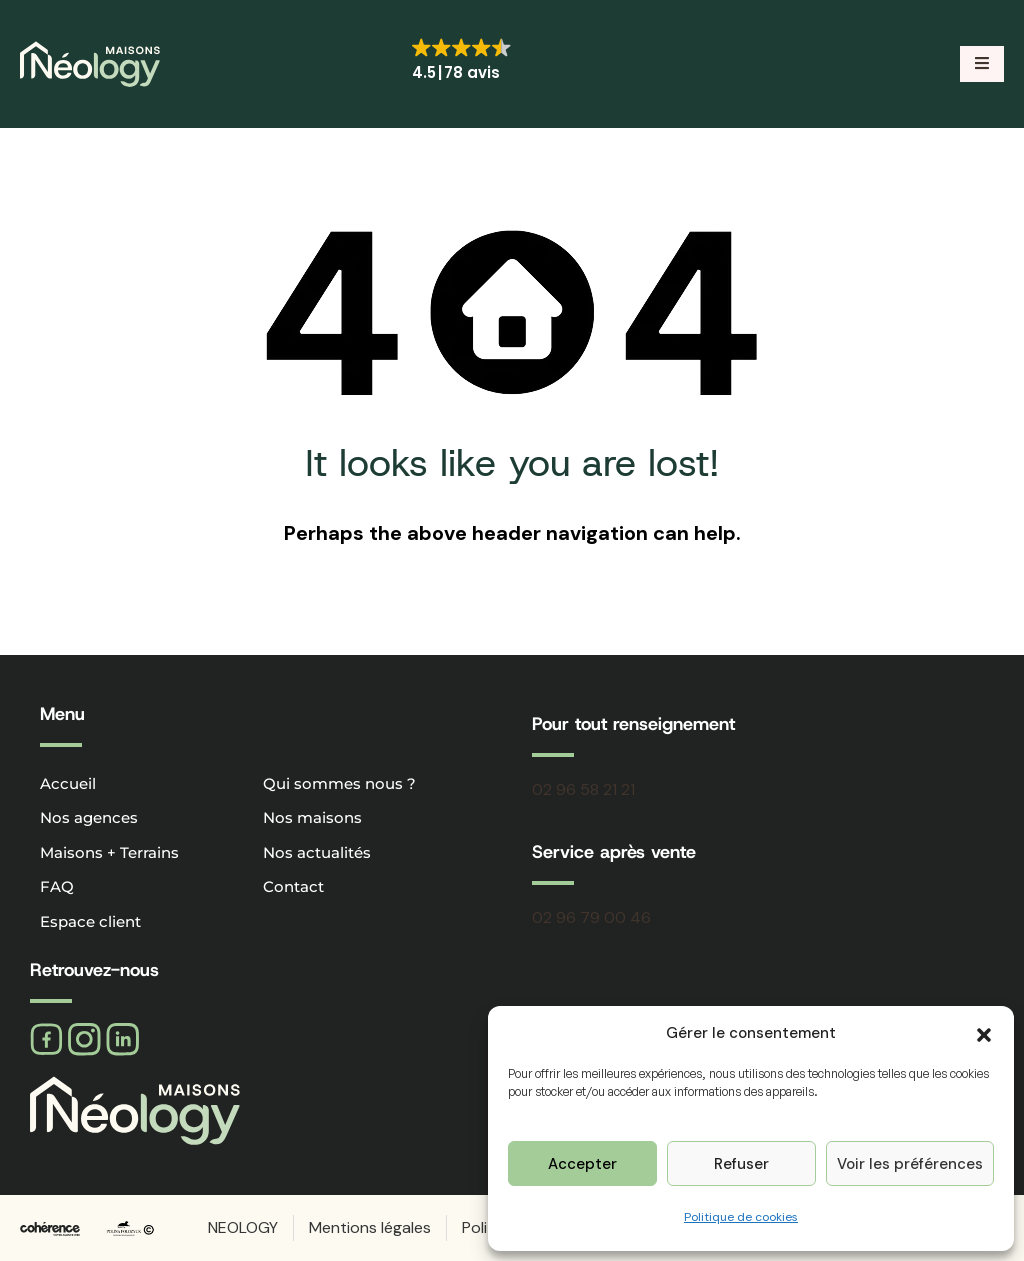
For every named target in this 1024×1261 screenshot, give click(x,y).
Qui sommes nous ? (339, 783)
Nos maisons (312, 817)
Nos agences (89, 817)
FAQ (57, 886)
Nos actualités (317, 852)
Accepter (582, 1164)
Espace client (90, 921)
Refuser (741, 1164)
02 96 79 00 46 (591, 917)
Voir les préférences (910, 1164)
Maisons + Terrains (109, 852)
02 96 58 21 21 (583, 789)
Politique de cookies (741, 1217)
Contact (293, 886)
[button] (984, 1033)
